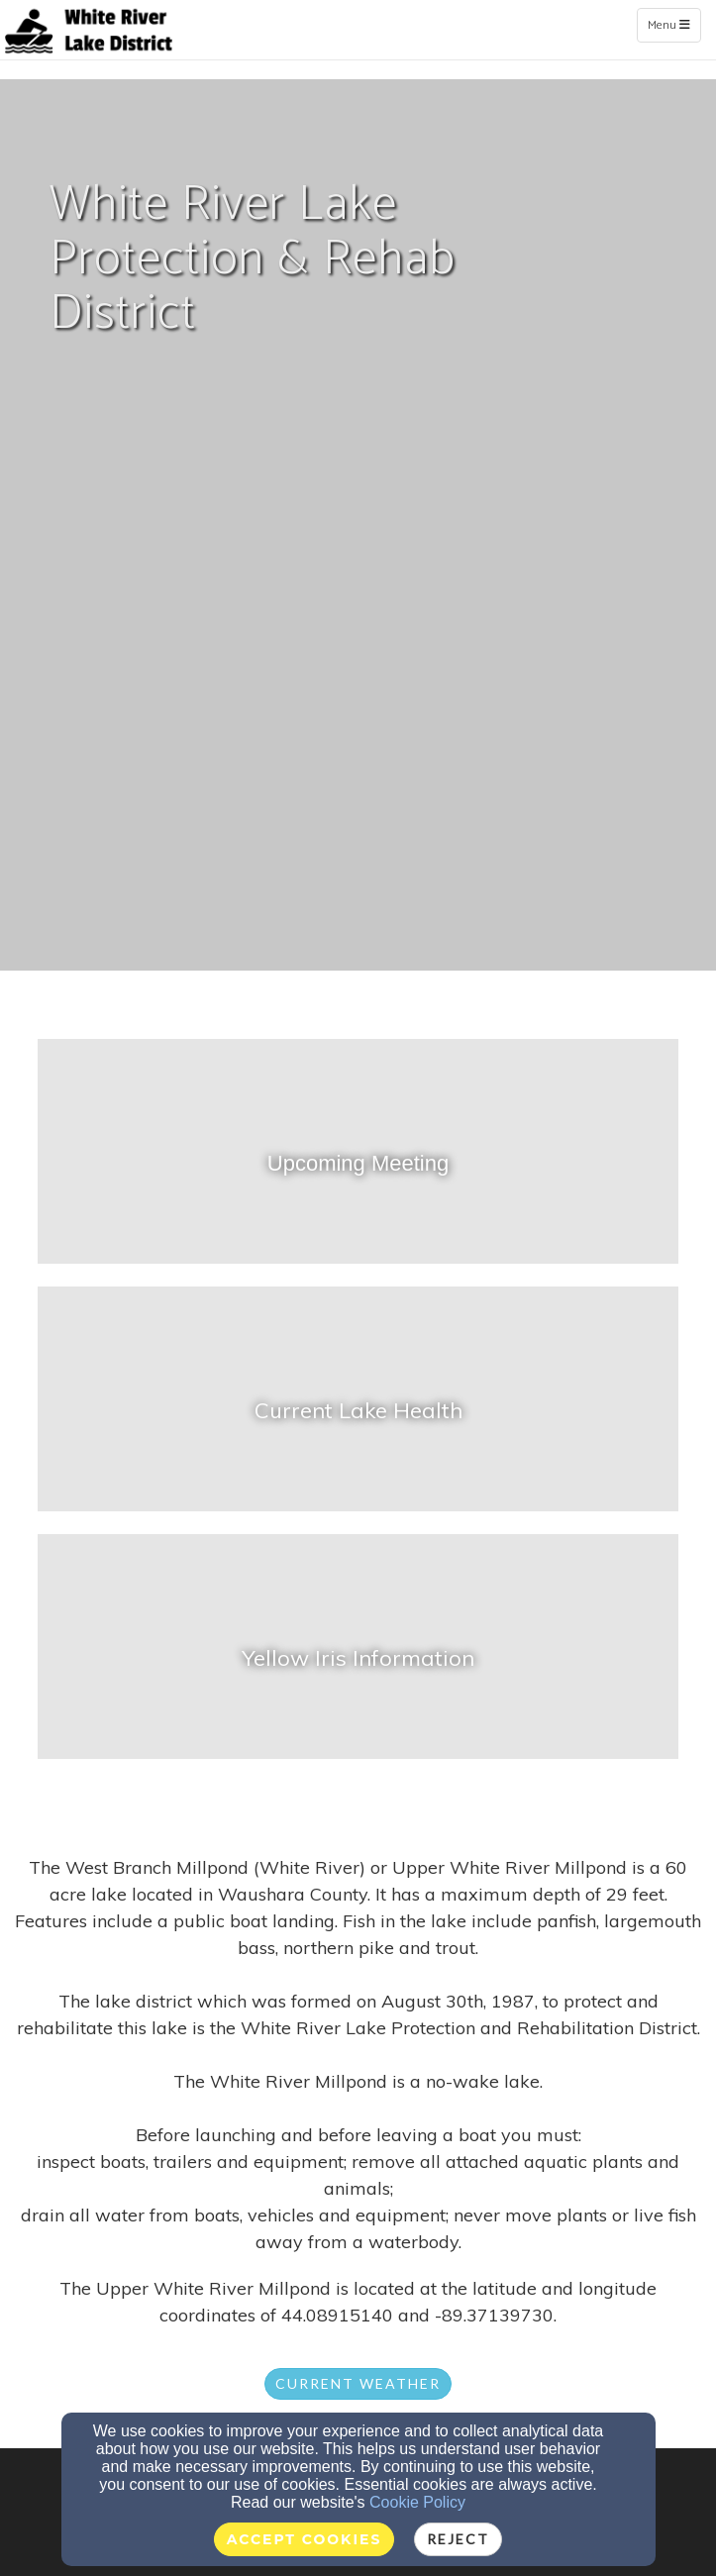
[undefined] (358, 1163)
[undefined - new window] (358, 1410)
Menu (674, 25)
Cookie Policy (417, 2502)
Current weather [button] (358, 2383)
